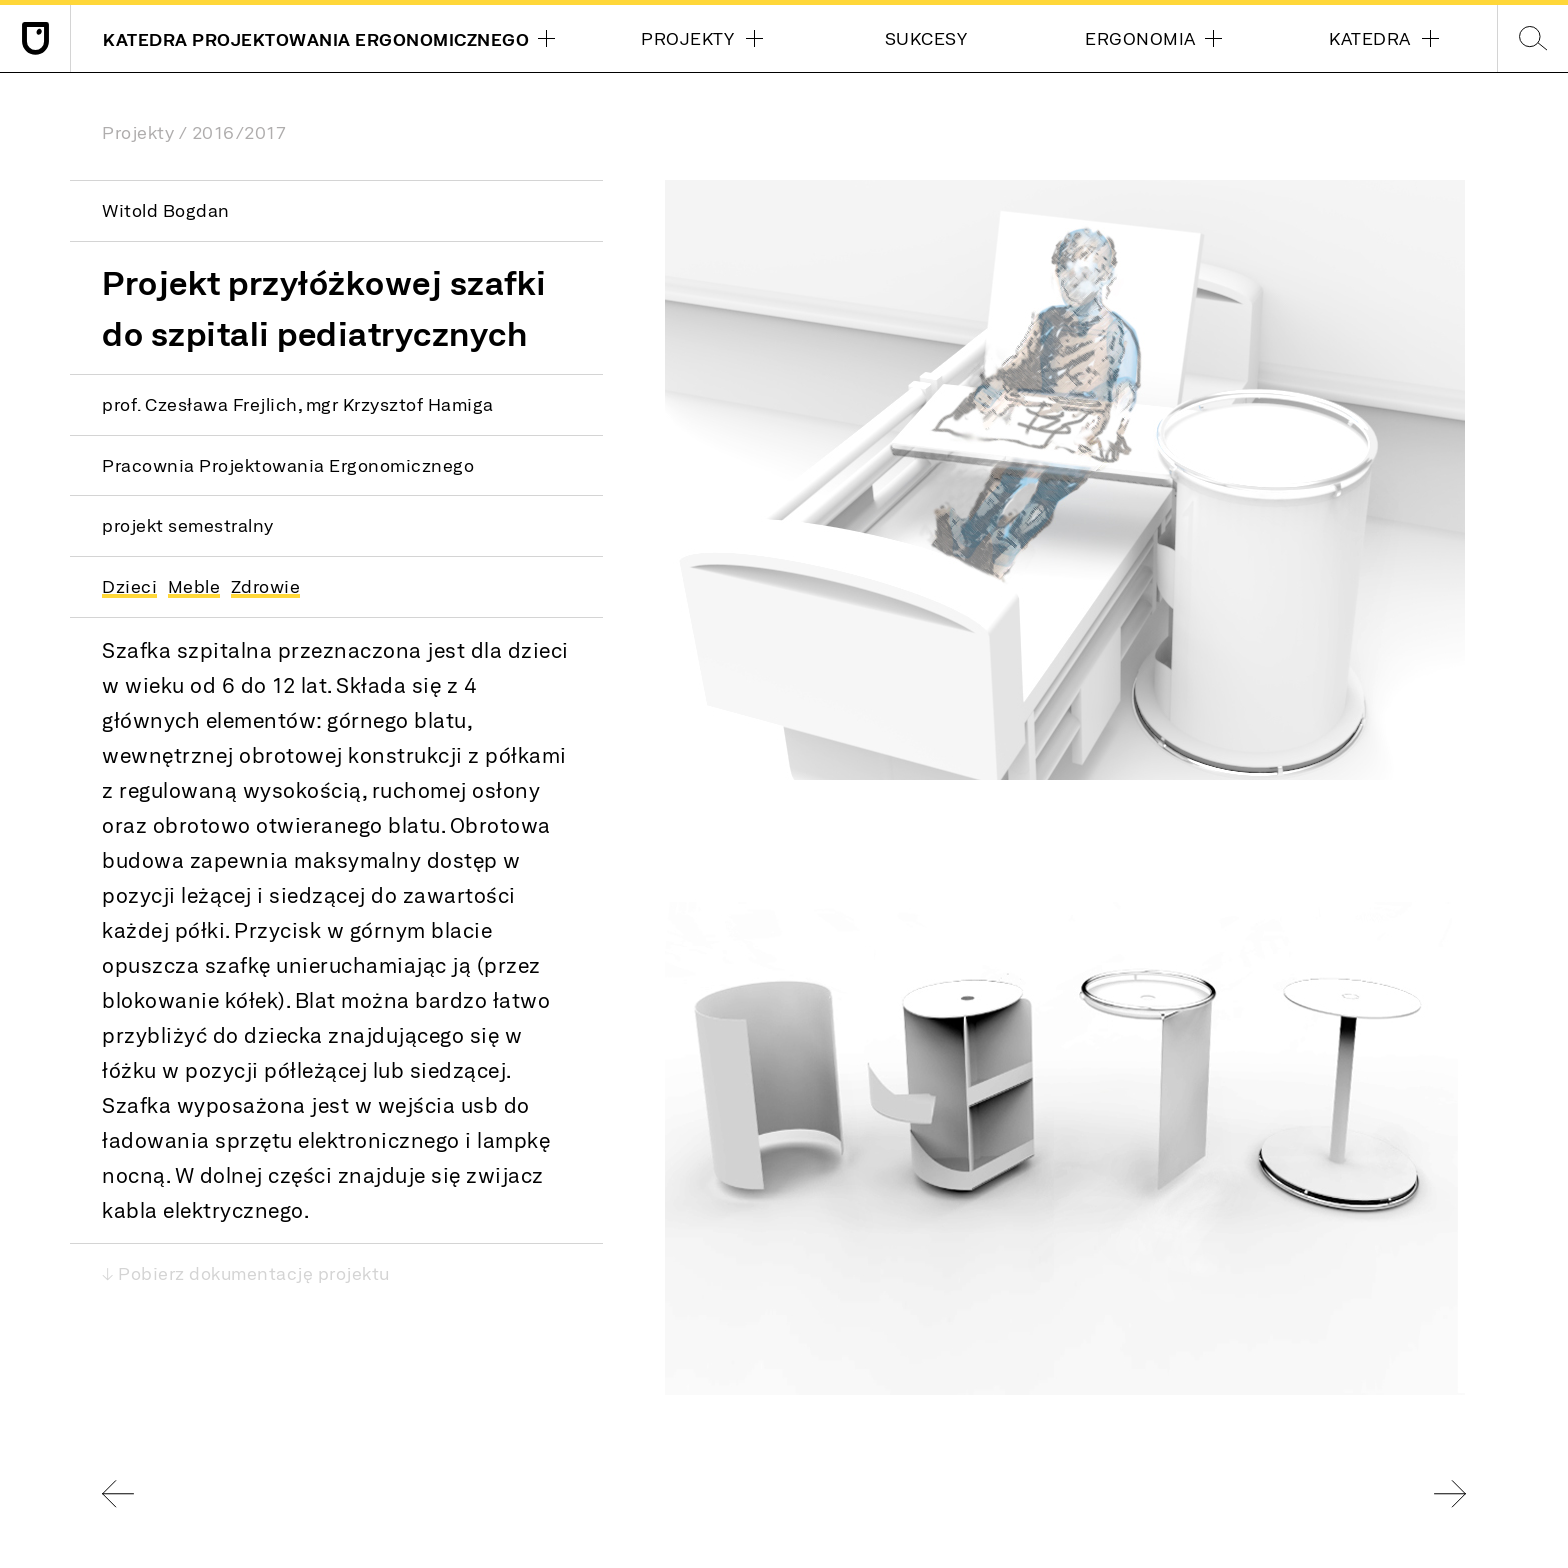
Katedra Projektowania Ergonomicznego (313, 42)
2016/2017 (239, 132)
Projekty (138, 132)
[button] (1065, 480)
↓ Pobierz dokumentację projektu (246, 1273)
